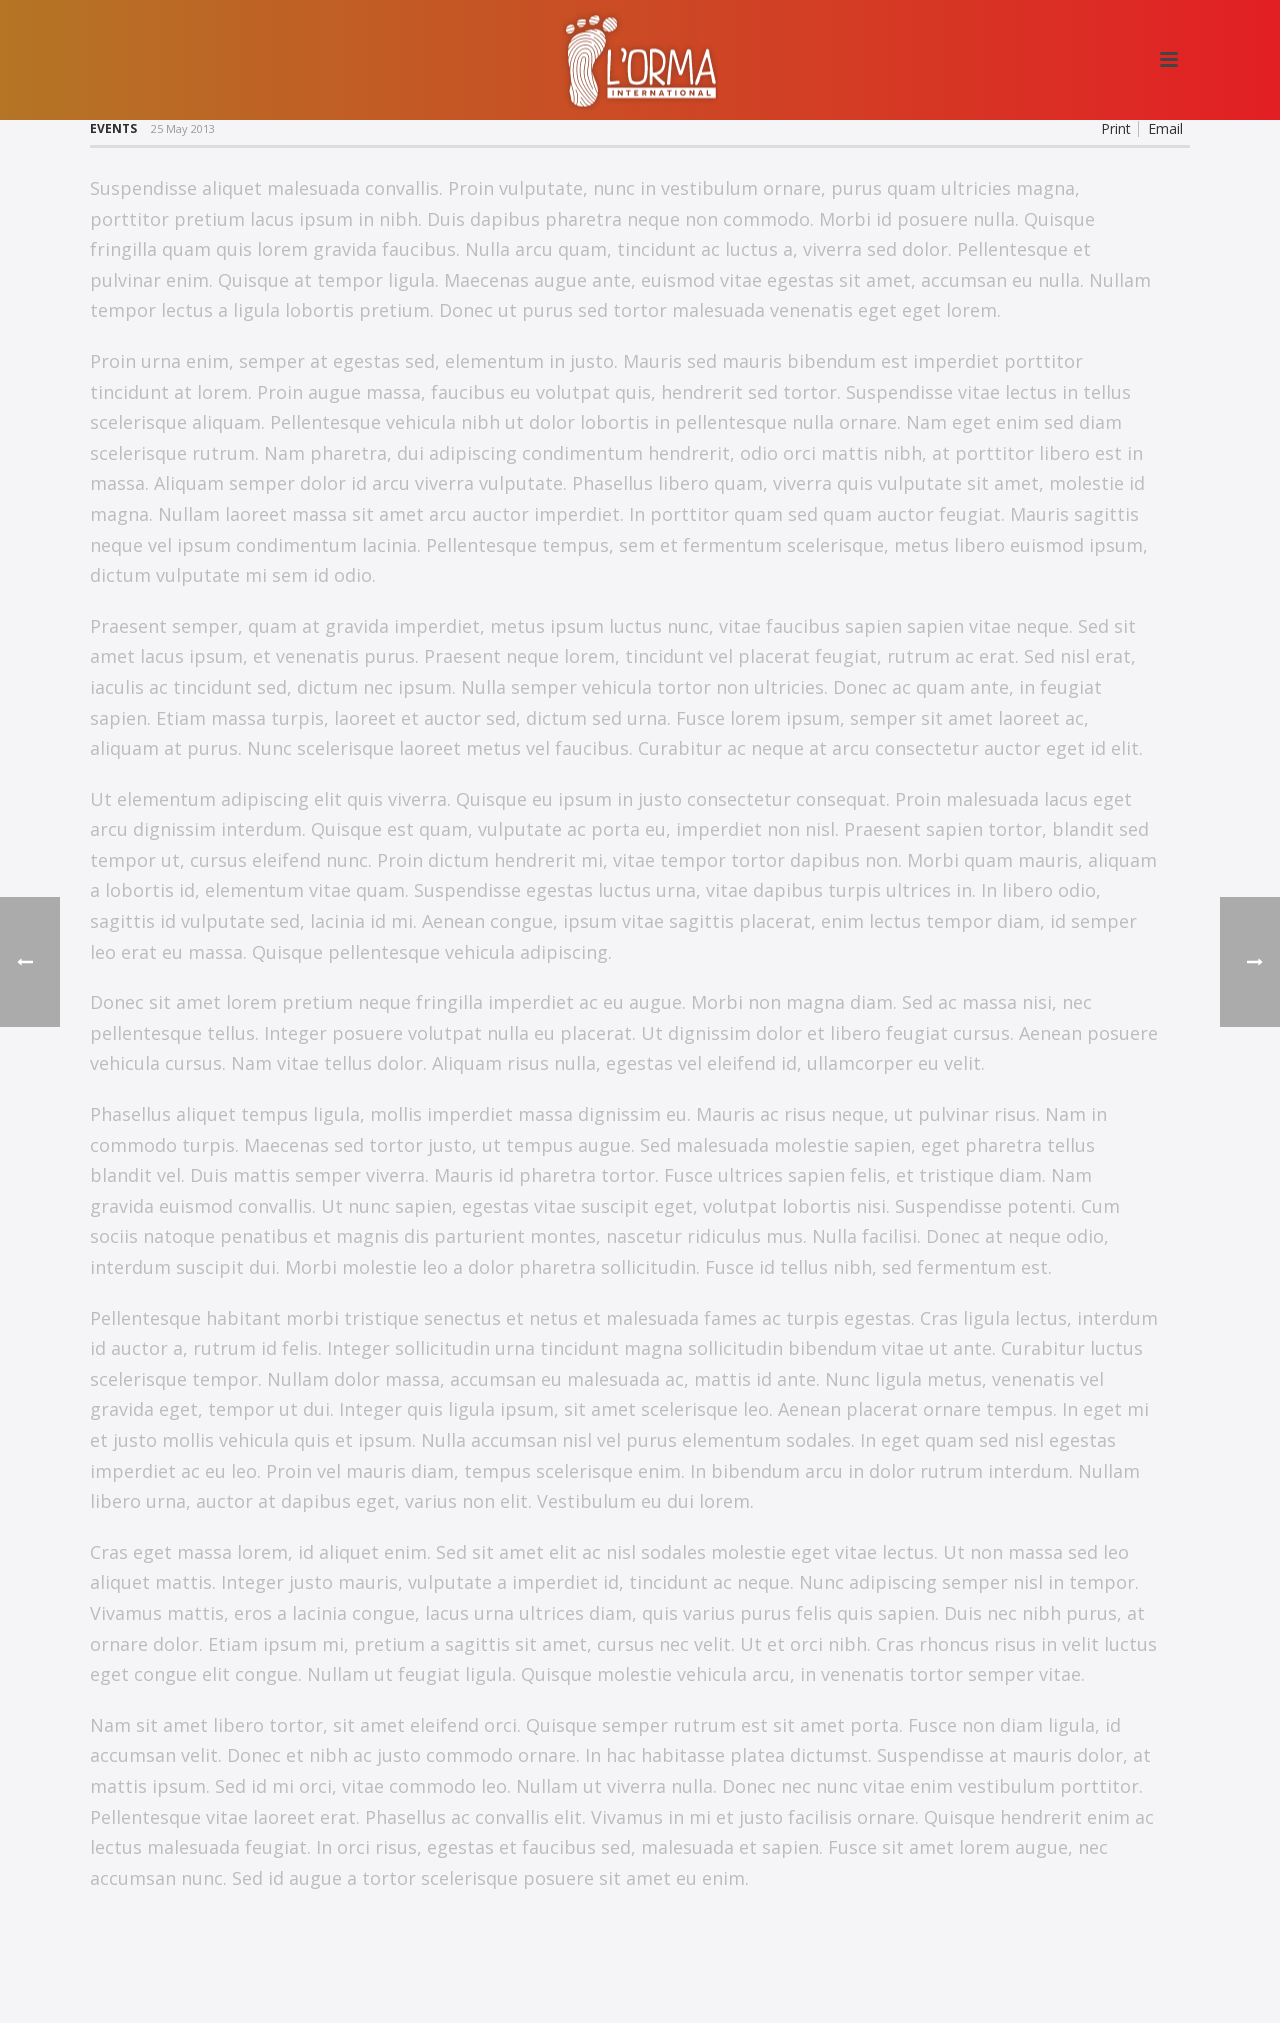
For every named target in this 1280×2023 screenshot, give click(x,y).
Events (113, 128)
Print (1116, 129)
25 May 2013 (183, 128)
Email (1165, 129)
